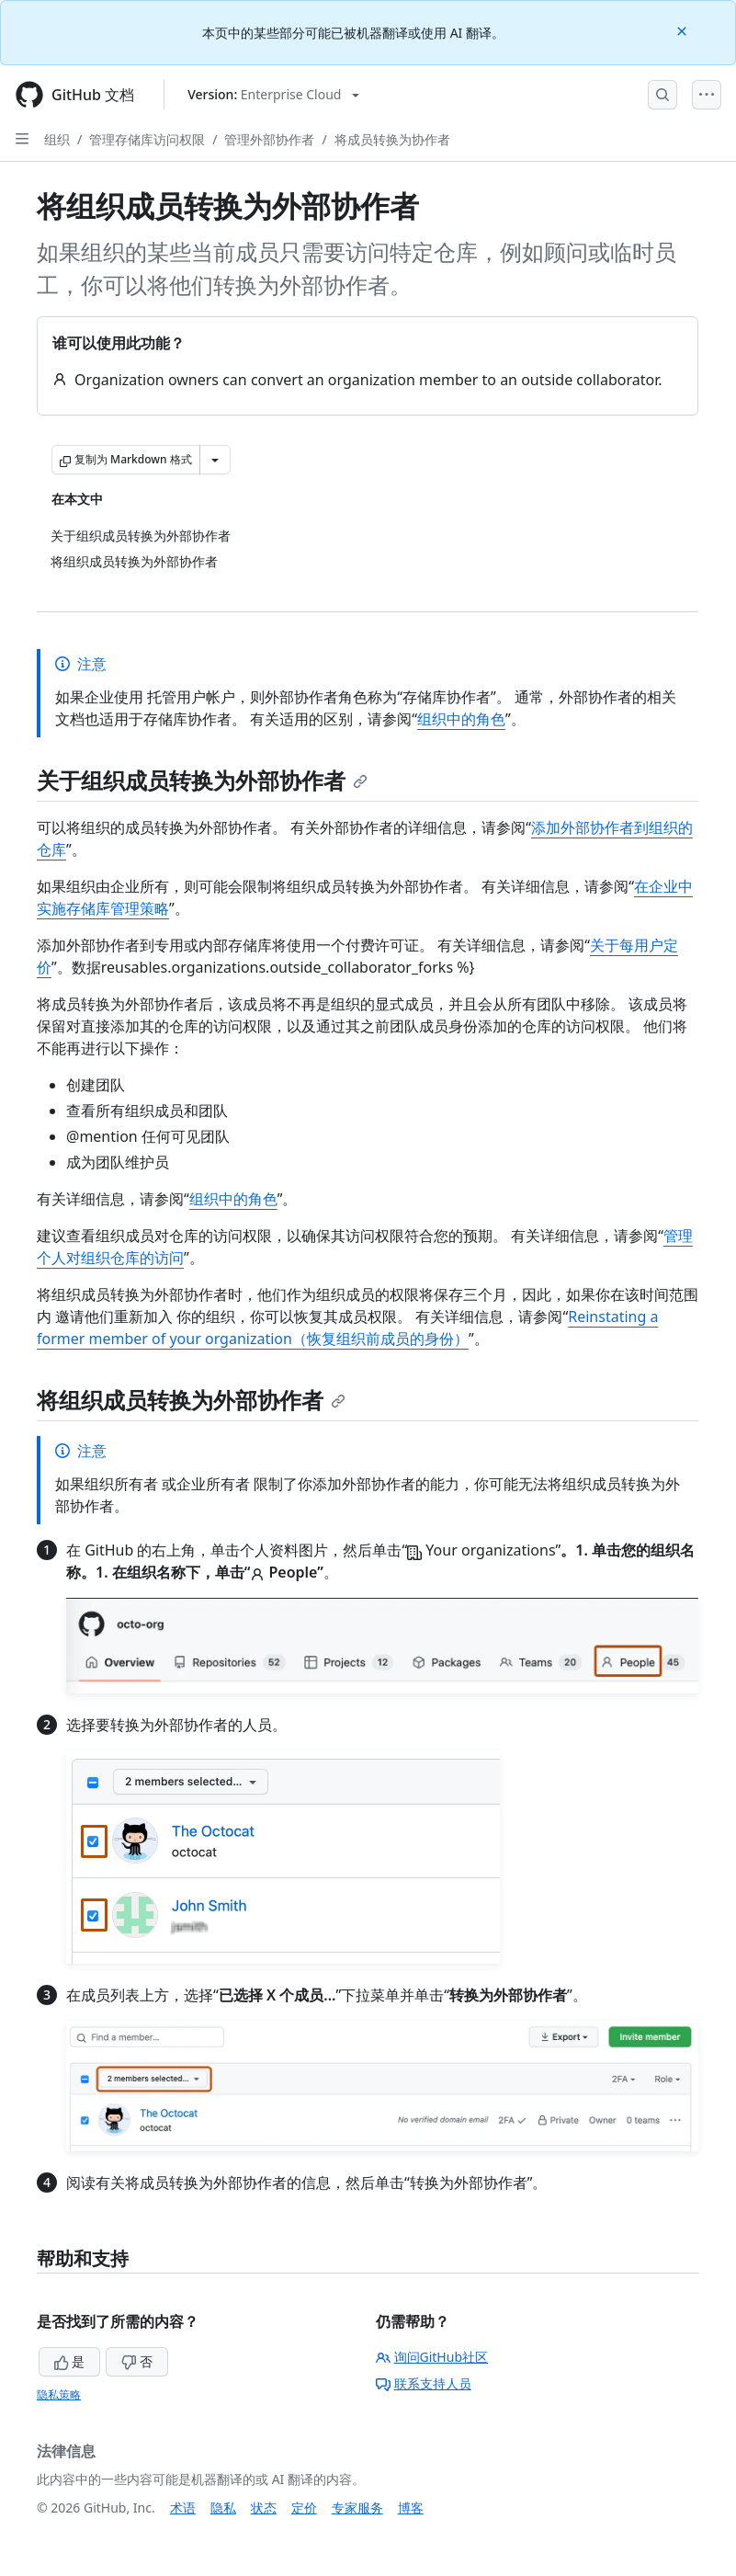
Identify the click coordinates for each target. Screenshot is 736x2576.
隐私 (223, 2507)
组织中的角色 (461, 719)
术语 (183, 2507)
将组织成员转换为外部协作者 (191, 1400)
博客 (411, 2507)
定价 (304, 2507)
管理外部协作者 (269, 139)
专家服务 (357, 2507)
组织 (57, 139)
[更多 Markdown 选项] (215, 459)
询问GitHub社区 (432, 2356)
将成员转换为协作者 (392, 139)
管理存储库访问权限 (147, 139)
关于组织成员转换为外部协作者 (202, 780)
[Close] (683, 29)
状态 (264, 2507)
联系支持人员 (423, 2383)
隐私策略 (59, 2394)
